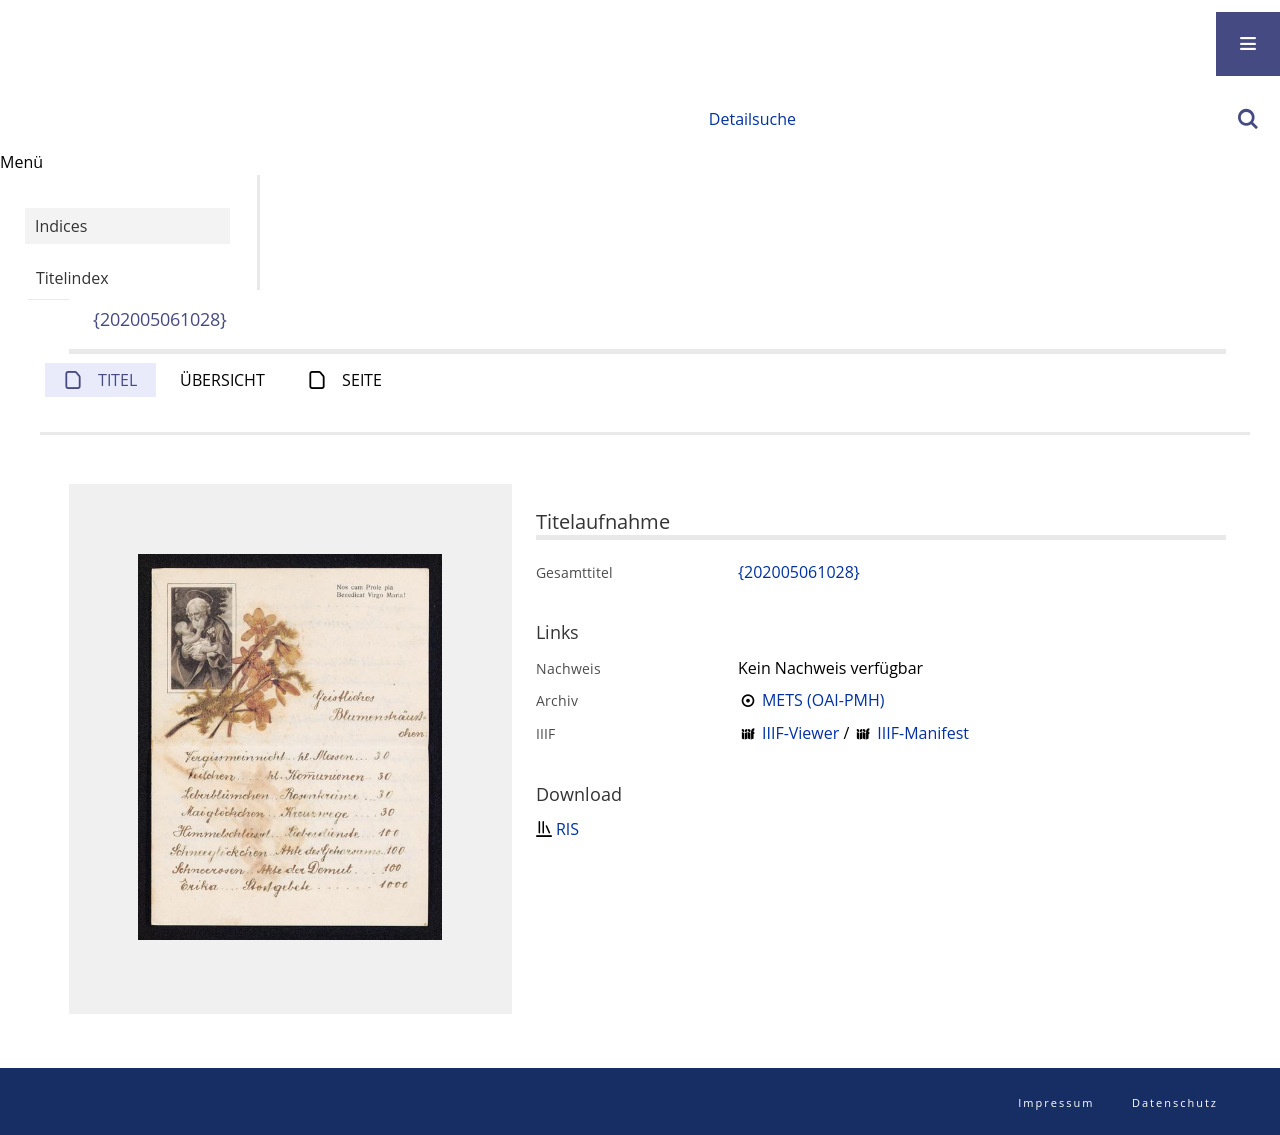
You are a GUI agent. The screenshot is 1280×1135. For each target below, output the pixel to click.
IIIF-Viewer (800, 733)
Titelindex (72, 278)
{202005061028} (160, 319)
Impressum (1056, 1102)
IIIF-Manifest (923, 733)
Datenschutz (1175, 1102)
